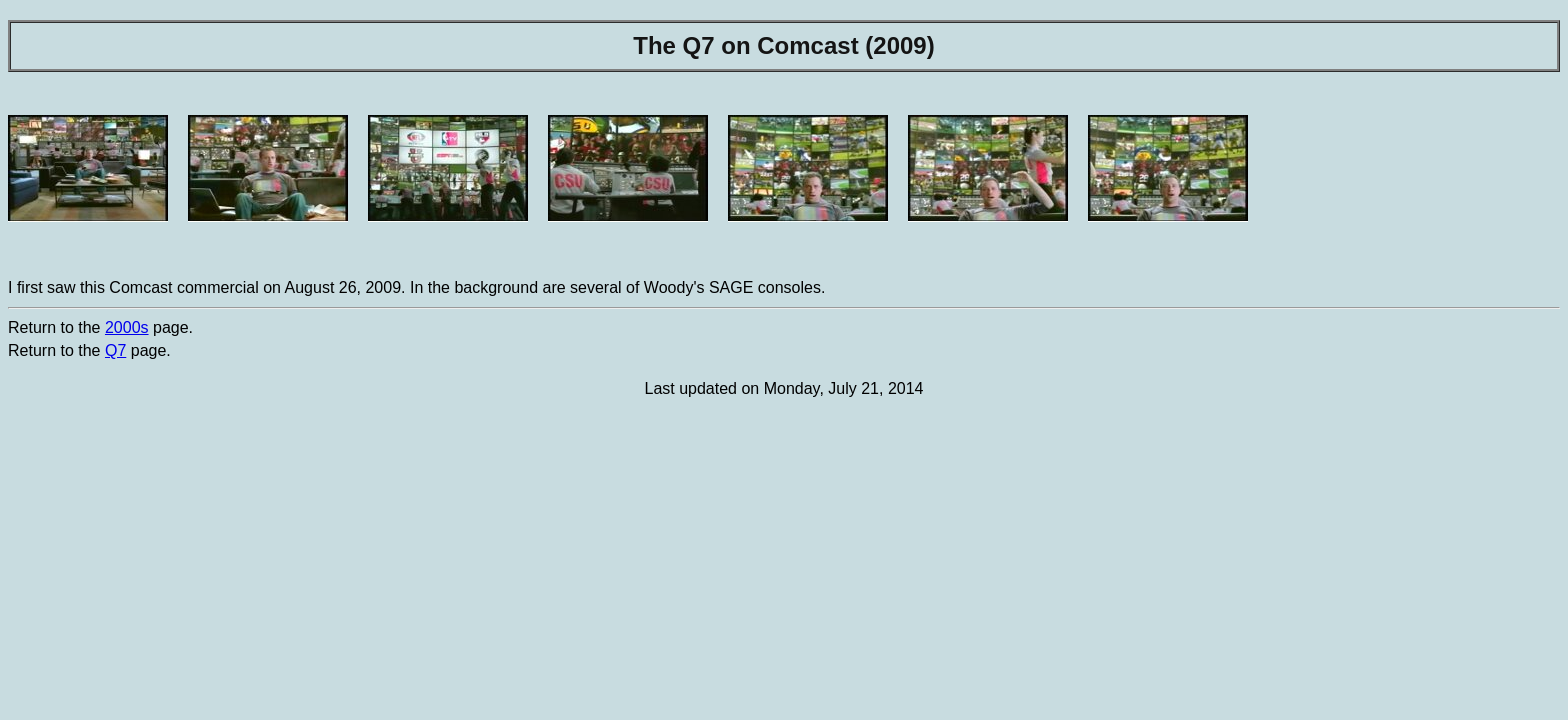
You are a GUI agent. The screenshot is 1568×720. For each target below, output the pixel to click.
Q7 (115, 350)
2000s (127, 327)
